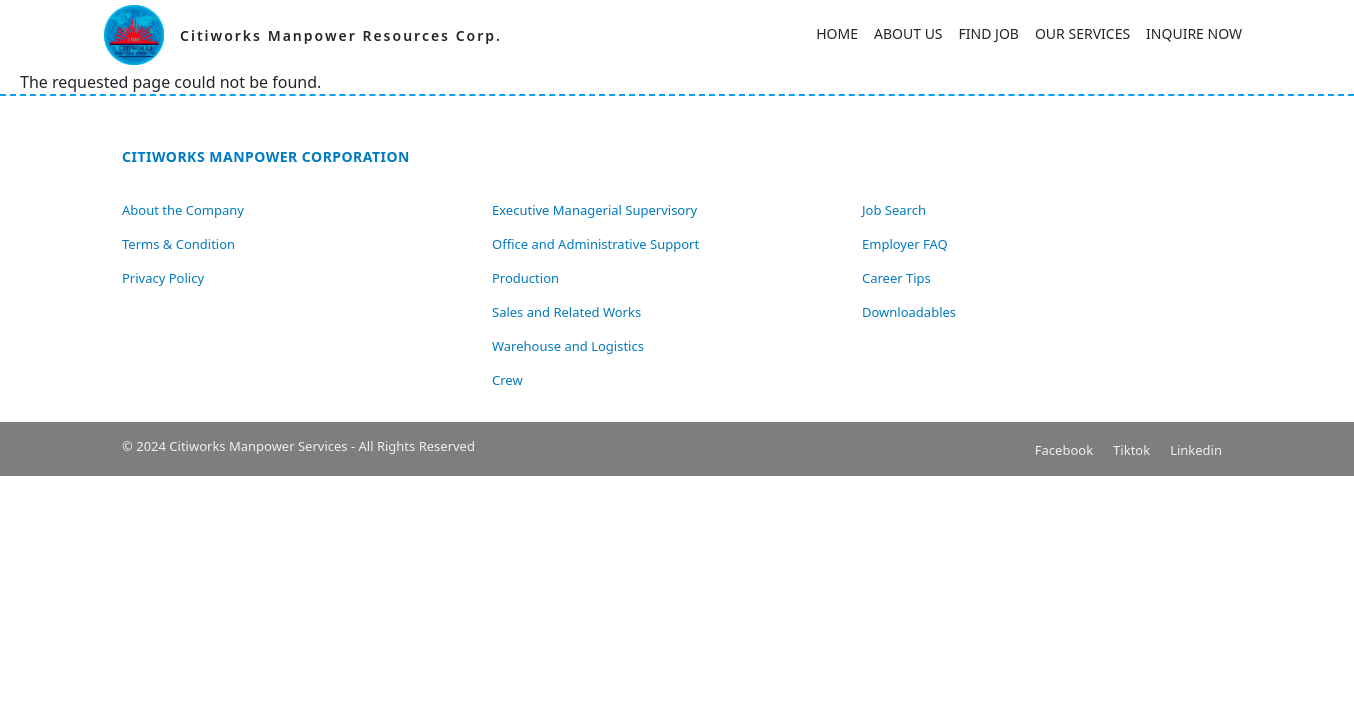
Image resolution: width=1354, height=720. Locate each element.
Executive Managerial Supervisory (594, 210)
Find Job (989, 33)
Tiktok (1131, 450)
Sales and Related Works (566, 312)
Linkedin (1196, 450)
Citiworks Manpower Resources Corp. (341, 35)
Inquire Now (1194, 33)
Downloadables (909, 312)
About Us (908, 33)
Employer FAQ (905, 244)
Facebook (1064, 450)
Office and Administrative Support (595, 244)
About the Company (183, 210)
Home (837, 33)
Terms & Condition (178, 244)
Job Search (894, 210)
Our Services (1082, 33)
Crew (507, 380)
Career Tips (896, 278)
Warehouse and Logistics (568, 346)
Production (525, 278)
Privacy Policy (163, 278)
